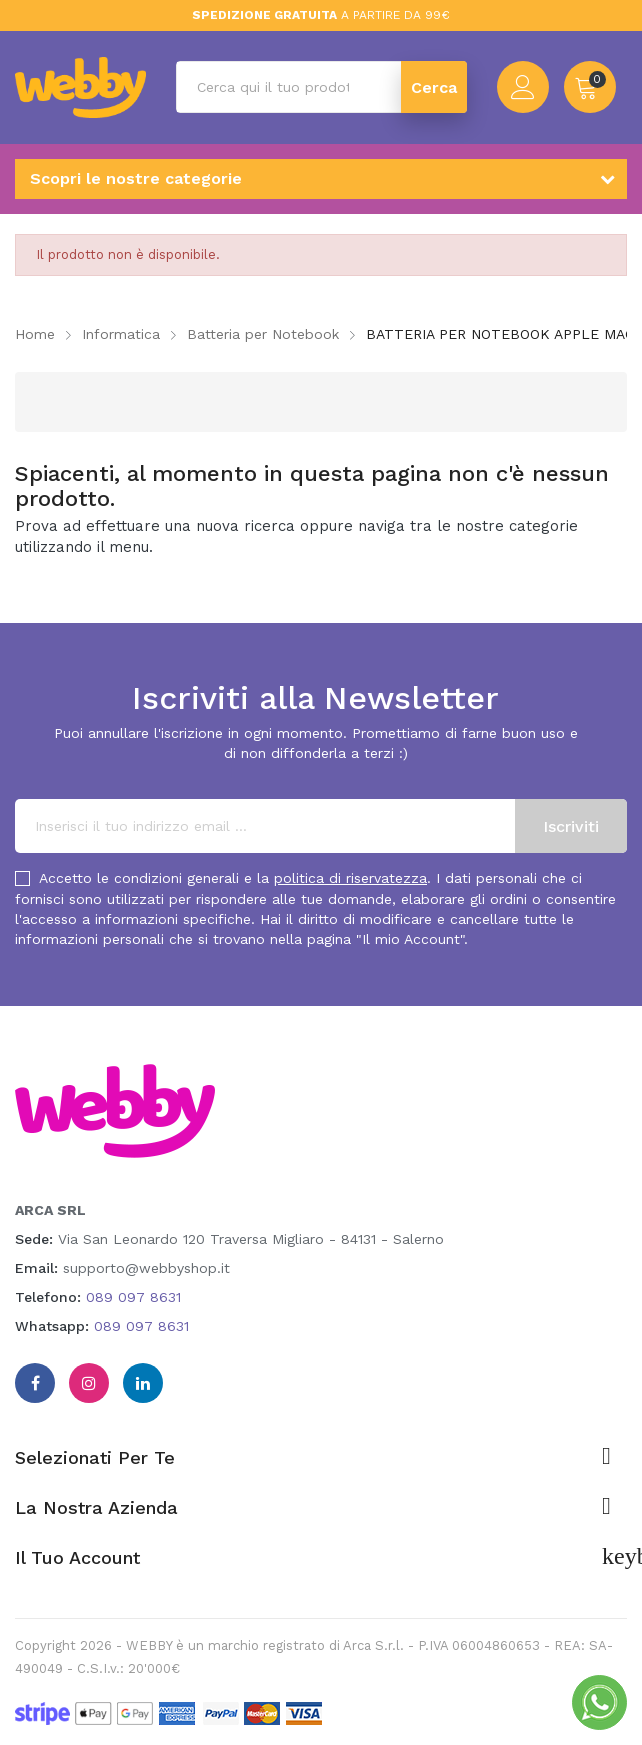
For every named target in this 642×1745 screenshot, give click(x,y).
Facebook (35, 1383)
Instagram (89, 1383)
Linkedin (143, 1383)
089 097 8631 (133, 1297)
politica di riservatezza (350, 878)
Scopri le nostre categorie (136, 178)
